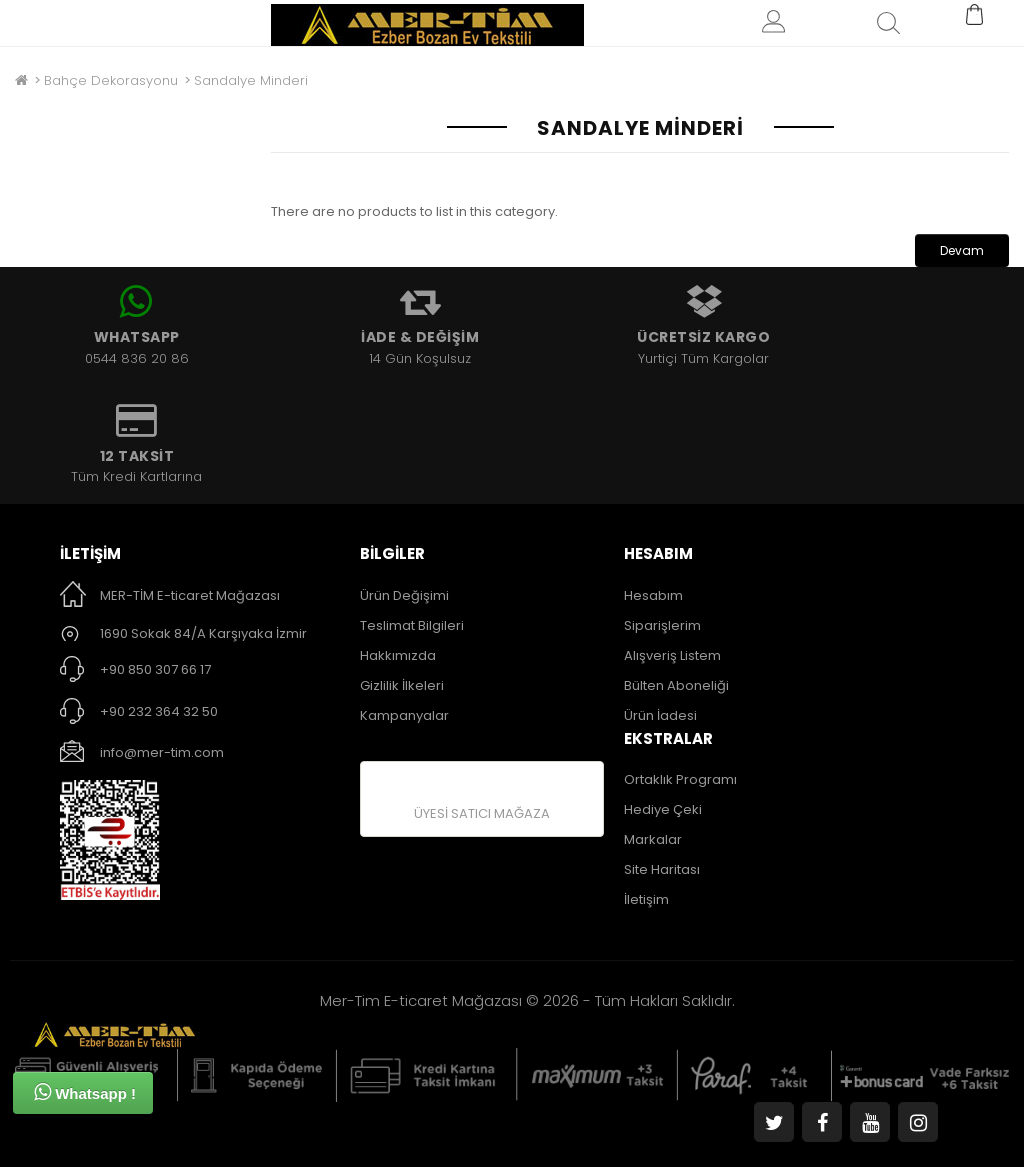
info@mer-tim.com (162, 752)
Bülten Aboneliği (676, 685)
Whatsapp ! (85, 1092)
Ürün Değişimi (404, 595)
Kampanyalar (404, 715)
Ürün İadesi (660, 715)
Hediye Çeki (663, 809)
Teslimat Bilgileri (412, 625)
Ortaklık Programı (680, 779)
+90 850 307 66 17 (155, 669)
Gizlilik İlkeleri (402, 685)
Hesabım (653, 595)
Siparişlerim (662, 625)
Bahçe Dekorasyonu (111, 80)
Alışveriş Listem (672, 655)
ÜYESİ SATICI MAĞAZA (482, 813)
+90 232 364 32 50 (159, 711)
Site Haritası (662, 869)
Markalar (653, 839)
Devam (962, 250)
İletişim (646, 899)
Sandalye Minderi (251, 80)
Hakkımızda (398, 655)
